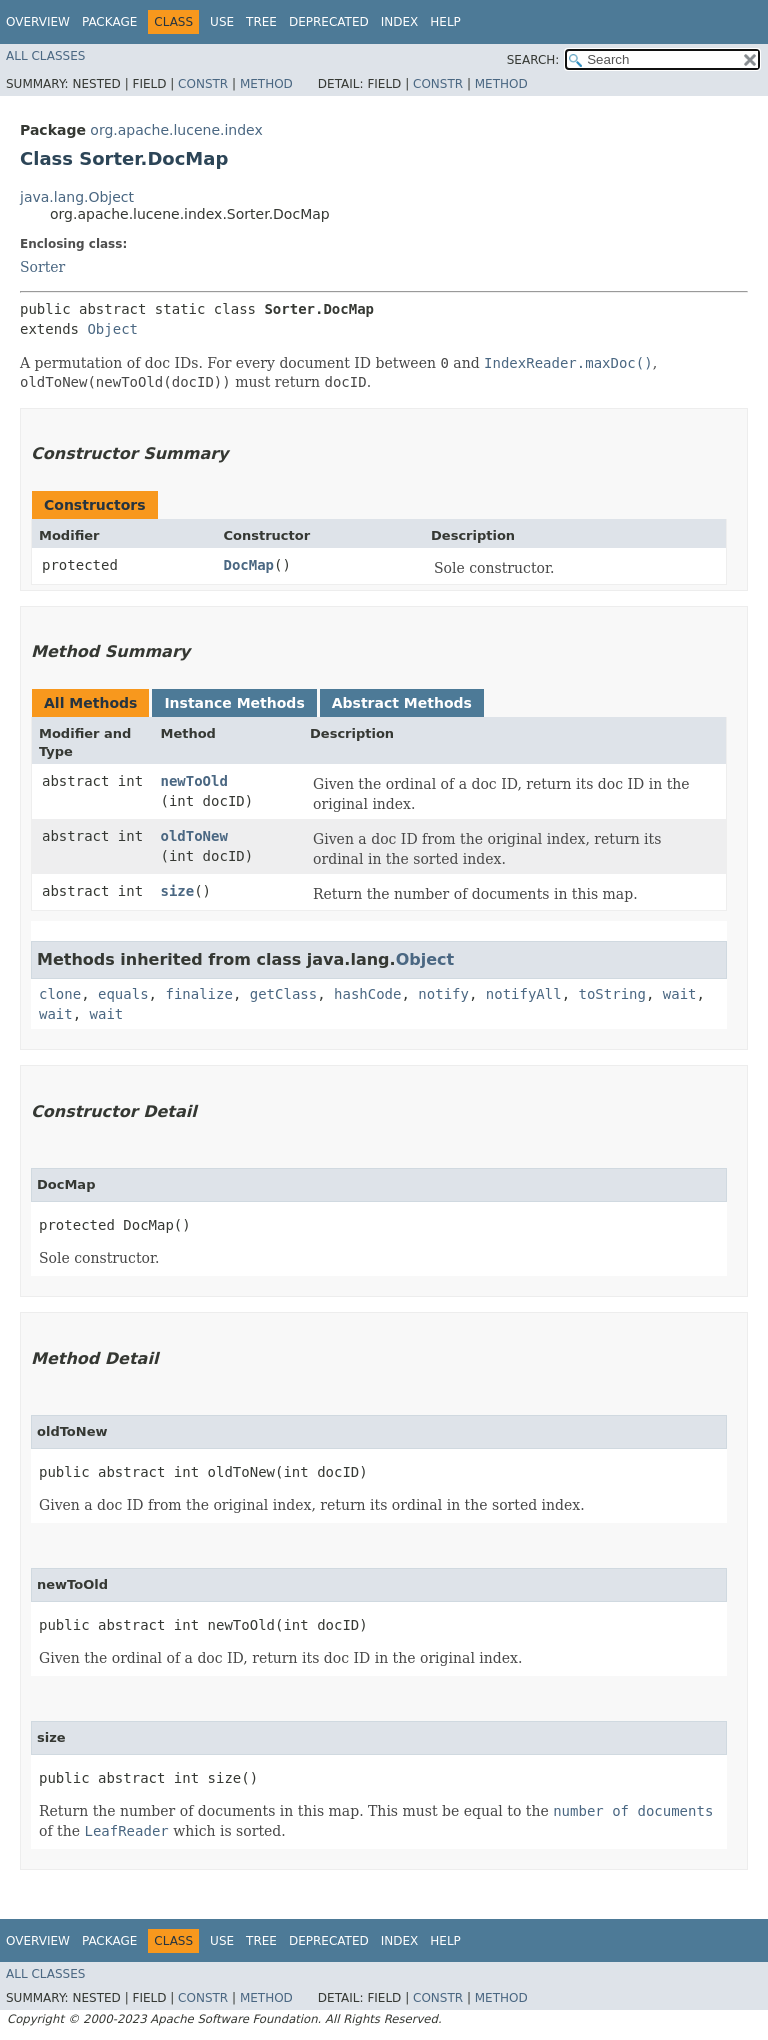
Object (112, 329)
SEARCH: (533, 60)
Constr (203, 84)
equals (123, 994)
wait (680, 994)
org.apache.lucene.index (176, 130)
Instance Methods (234, 703)
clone (60, 994)
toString (612, 994)
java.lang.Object (77, 197)
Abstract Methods (402, 703)
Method (266, 84)
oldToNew (193, 836)
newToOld (193, 781)
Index (400, 22)
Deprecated (329, 22)
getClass (283, 994)
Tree (261, 22)
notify (443, 994)
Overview (38, 22)
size (177, 891)
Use (222, 22)
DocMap (248, 565)
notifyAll (524, 994)
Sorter (42, 267)
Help (445, 22)
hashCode (367, 994)
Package (109, 22)
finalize (198, 994)
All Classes (45, 56)
